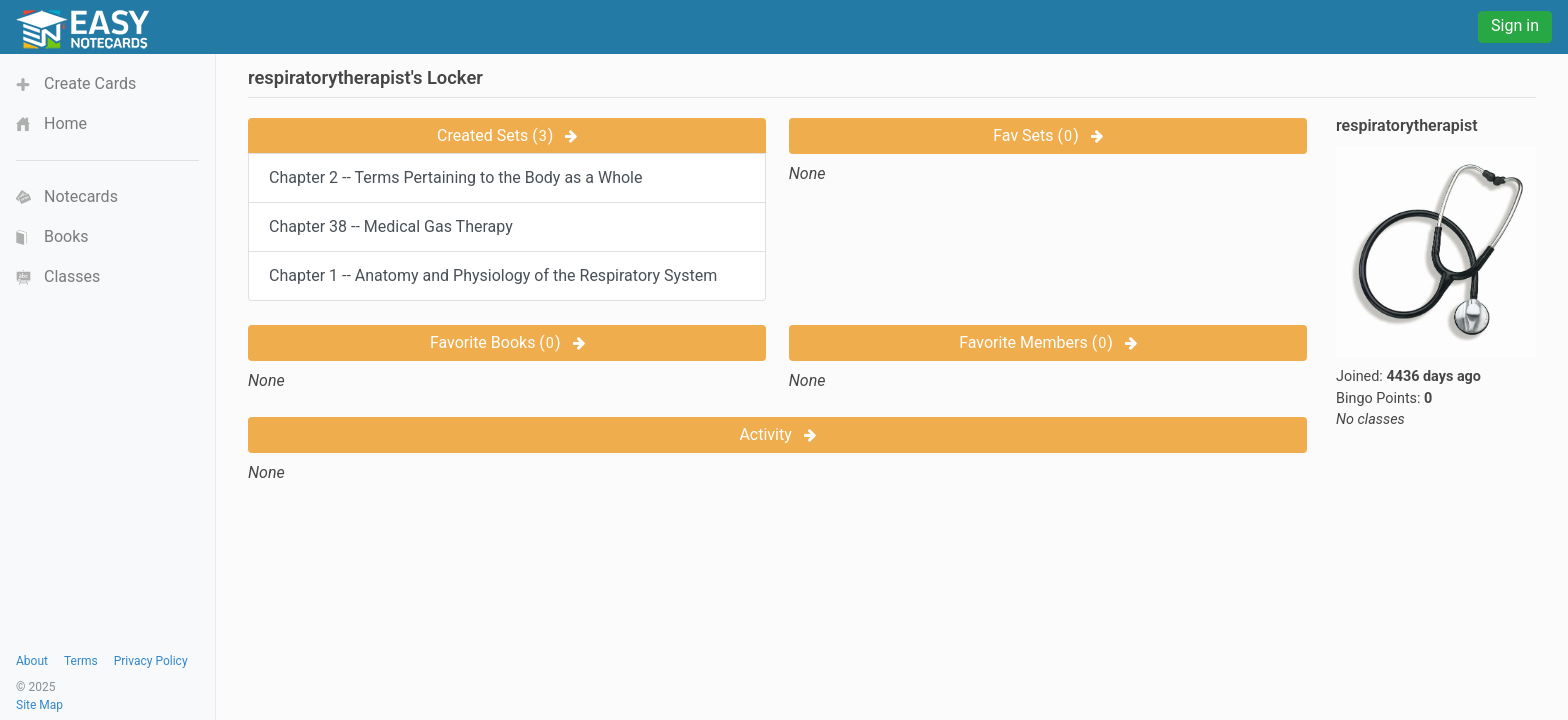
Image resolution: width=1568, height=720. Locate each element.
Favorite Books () (507, 342)
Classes (72, 276)
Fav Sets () (1047, 135)
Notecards (81, 196)
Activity (777, 434)
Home (65, 123)
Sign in (1515, 25)
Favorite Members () (1048, 342)
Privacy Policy (151, 661)
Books (66, 236)
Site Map (39, 705)
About (32, 661)
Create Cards (90, 83)
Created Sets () (507, 135)
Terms (81, 661)
